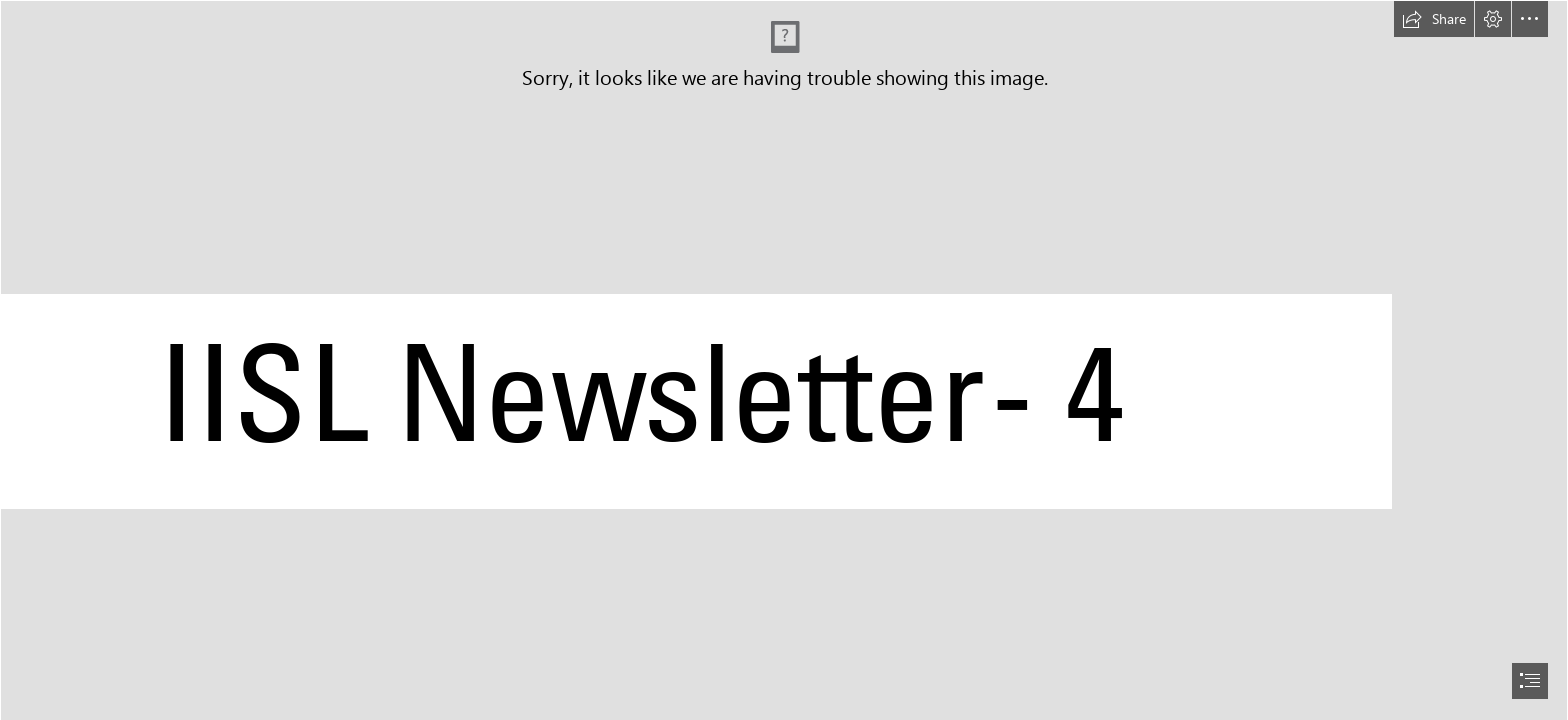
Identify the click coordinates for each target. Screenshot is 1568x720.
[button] (1434, 19)
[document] (784, 360)
